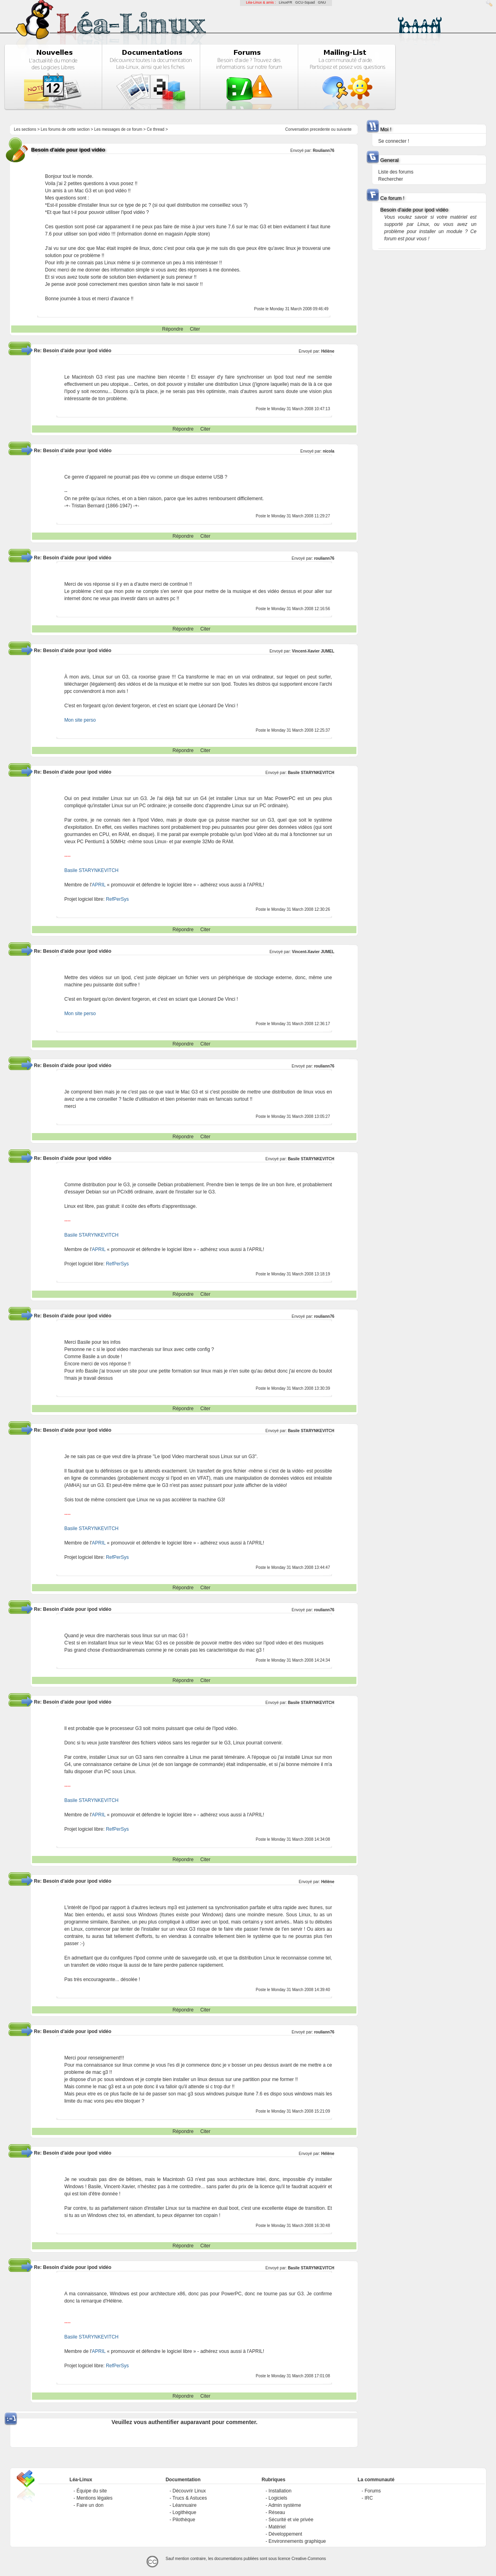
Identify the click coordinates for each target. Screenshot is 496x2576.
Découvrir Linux (189, 2491)
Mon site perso (80, 720)
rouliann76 (324, 558)
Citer (195, 329)
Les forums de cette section (65, 129)
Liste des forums (396, 172)
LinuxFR (285, 2)
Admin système (284, 2505)
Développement (285, 2534)
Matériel (277, 2527)
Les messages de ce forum (118, 129)
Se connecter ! (393, 141)
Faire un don (89, 2505)
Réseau (276, 2512)
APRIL (99, 885)
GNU (322, 2)
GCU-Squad (305, 2)
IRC (368, 2498)
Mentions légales (94, 2498)
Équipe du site (91, 2491)
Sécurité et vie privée (290, 2519)
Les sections (25, 129)
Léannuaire (184, 2505)
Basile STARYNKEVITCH (311, 772)
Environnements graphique (297, 2541)
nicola (328, 451)
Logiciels (277, 2498)
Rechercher (390, 179)
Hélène (327, 351)
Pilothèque (183, 2519)
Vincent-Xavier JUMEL (313, 651)
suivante (344, 129)
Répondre (172, 329)
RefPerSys (117, 899)
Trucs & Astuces (189, 2498)
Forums (372, 2491)
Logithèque (184, 2512)
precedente (320, 129)
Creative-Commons (309, 2558)
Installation (279, 2491)
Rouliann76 (323, 150)
